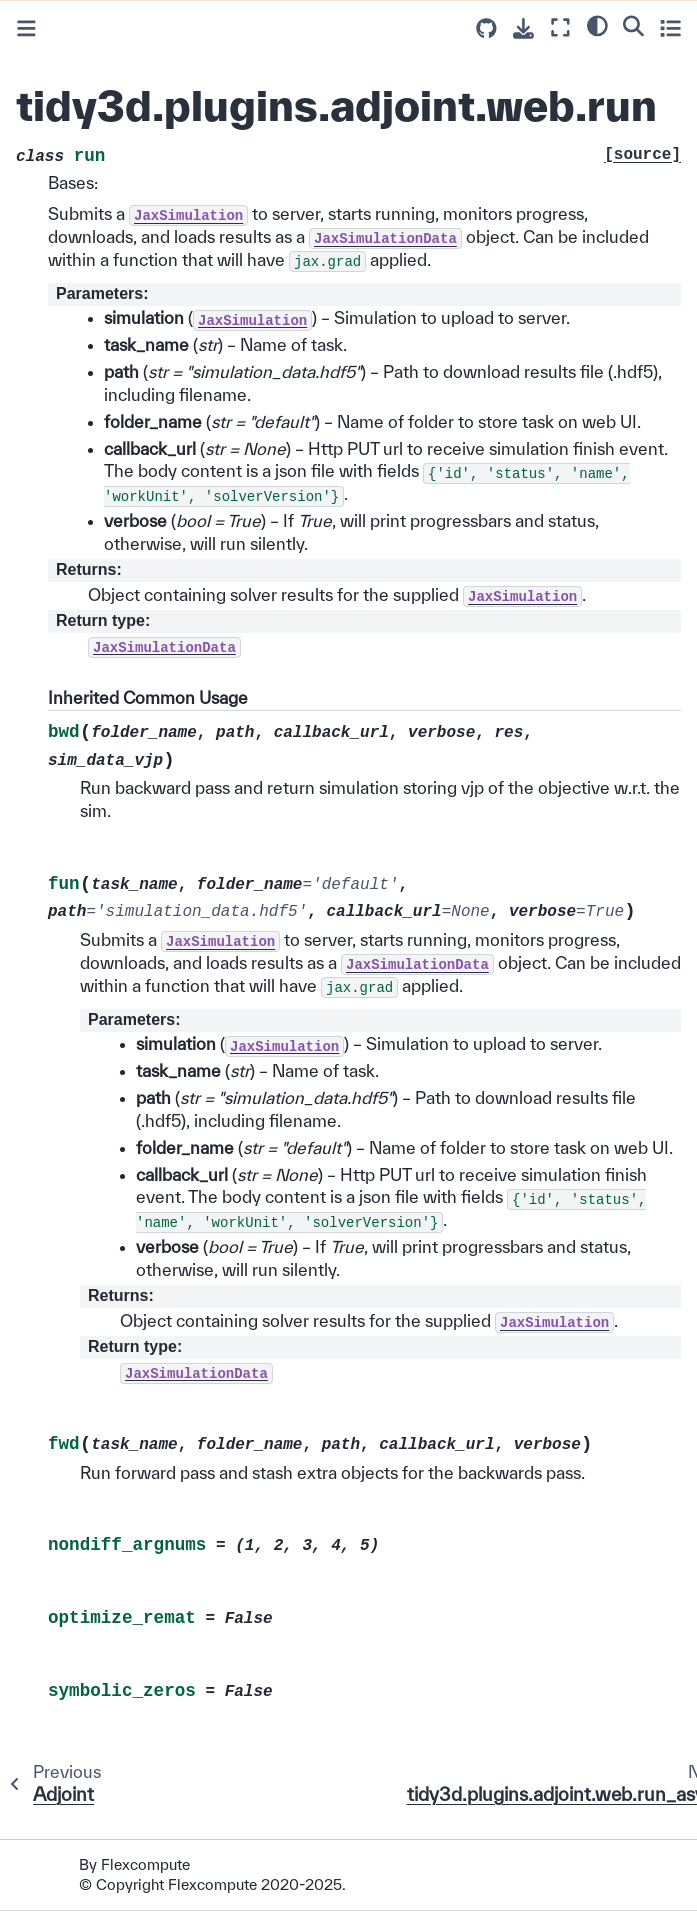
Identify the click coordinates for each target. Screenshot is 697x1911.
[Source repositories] (486, 28)
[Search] (633, 25)
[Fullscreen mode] (560, 27)
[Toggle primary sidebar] (26, 28)
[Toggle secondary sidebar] (670, 27)
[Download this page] (523, 28)
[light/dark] (597, 25)
